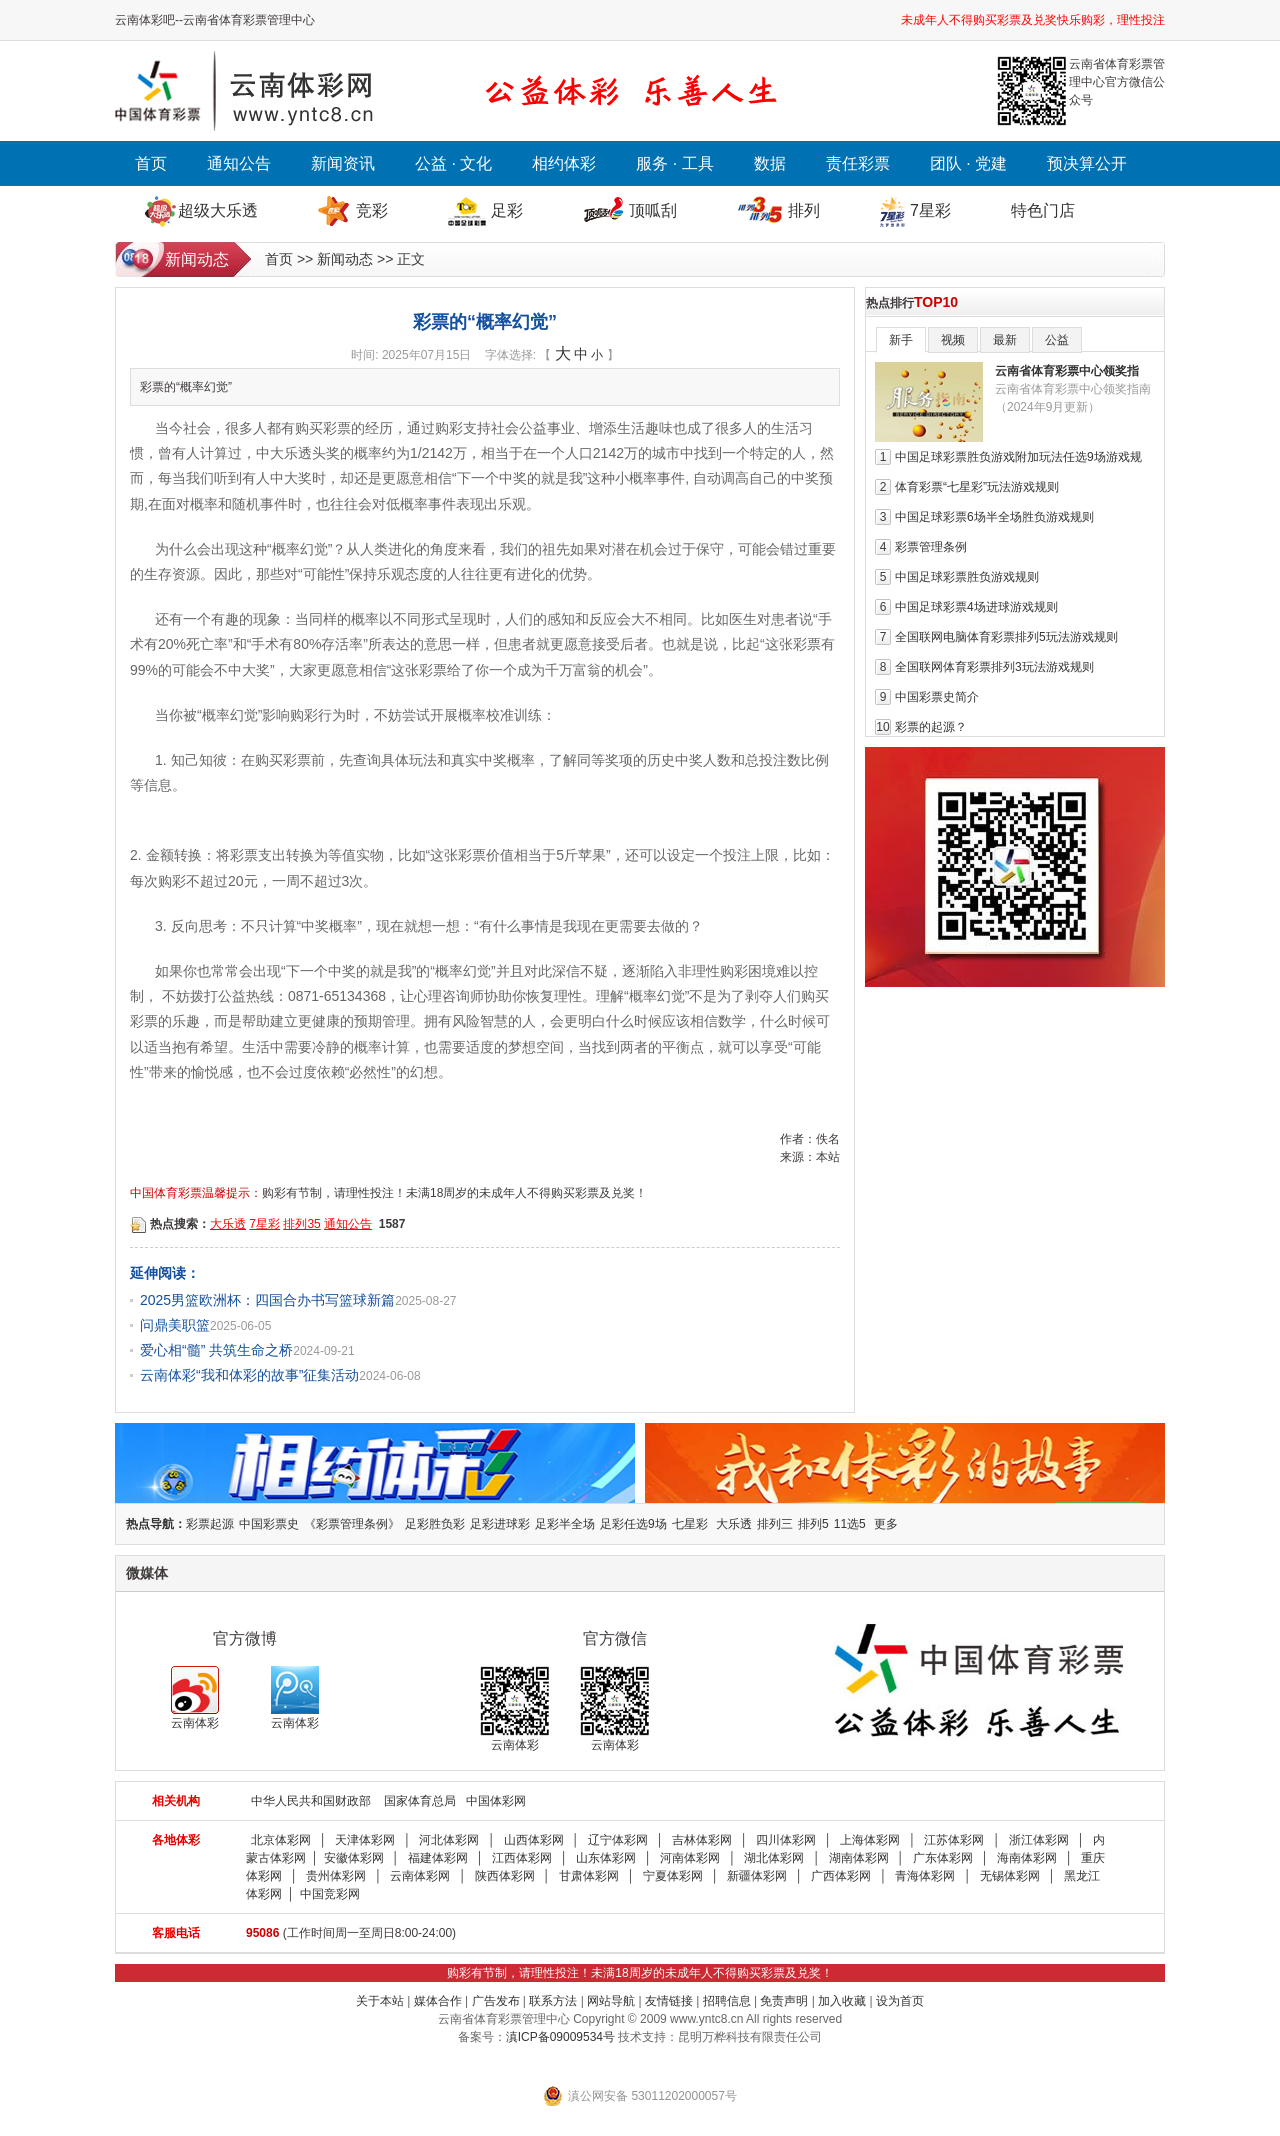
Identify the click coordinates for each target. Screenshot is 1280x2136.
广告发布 (496, 2001)
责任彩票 (858, 163)
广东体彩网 (943, 1858)
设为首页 (900, 2001)
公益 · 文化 (453, 163)
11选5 (850, 1524)
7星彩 (930, 210)
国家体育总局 (420, 1801)
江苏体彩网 (954, 1840)
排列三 (775, 1524)
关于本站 (380, 2001)
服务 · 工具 (674, 163)
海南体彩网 (1027, 1858)
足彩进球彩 (500, 1524)
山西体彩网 (534, 1840)
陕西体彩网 (505, 1876)
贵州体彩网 (336, 1876)
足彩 (507, 210)
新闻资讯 (343, 163)
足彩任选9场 (633, 1524)
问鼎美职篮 (175, 1325)
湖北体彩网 (774, 1858)
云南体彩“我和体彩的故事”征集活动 (249, 1375)
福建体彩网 (438, 1858)
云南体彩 (195, 1698)
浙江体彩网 (1039, 1840)
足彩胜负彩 (435, 1524)
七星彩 (690, 1524)
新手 (901, 340)
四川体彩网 (786, 1840)
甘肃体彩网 (589, 1876)
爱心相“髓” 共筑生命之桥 (216, 1350)
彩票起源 (210, 1524)
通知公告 (239, 163)
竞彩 (372, 210)
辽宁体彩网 (618, 1840)
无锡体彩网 (1010, 1876)
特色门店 (1043, 210)
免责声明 (784, 2001)
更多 (886, 1524)
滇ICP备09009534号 (560, 2037)
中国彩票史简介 (937, 697)
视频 (953, 340)
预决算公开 (1087, 163)
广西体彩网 (841, 1876)
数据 (770, 163)
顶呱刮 (653, 210)
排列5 (813, 1524)
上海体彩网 (870, 1840)
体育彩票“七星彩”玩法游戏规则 (977, 487)
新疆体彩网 (757, 1876)
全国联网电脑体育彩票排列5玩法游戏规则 (1006, 637)
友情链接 (669, 2001)
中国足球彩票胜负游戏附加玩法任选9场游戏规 (1018, 457)
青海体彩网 (925, 1876)
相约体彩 (564, 163)
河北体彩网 (449, 1840)
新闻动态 (345, 259)
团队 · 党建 (968, 163)
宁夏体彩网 (673, 1876)
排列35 (301, 1224)
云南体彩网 (420, 1876)
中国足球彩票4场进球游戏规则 (976, 607)
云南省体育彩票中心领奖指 (1067, 371)
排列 (804, 210)
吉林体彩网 (702, 1840)
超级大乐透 (218, 210)
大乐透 (228, 1224)
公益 (1057, 340)
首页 (151, 163)
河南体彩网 (690, 1858)
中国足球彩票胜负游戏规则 (967, 577)
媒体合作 (438, 2001)
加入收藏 (842, 2001)
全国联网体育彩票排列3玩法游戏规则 (994, 667)
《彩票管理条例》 (352, 1524)
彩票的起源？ (931, 727)
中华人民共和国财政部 (311, 1801)
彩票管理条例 (931, 547)
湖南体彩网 (859, 1858)
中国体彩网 (496, 1801)
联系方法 (553, 2001)
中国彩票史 (269, 1524)
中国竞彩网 (330, 1894)
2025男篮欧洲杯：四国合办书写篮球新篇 (267, 1300)
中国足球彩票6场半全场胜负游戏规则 (994, 517)
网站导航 (611, 2001)
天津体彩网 (365, 1840)
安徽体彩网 (354, 1858)
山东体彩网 (606, 1858)
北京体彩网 (281, 1840)
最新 (1005, 340)
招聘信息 (727, 2001)
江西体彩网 (522, 1858)
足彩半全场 (565, 1524)
